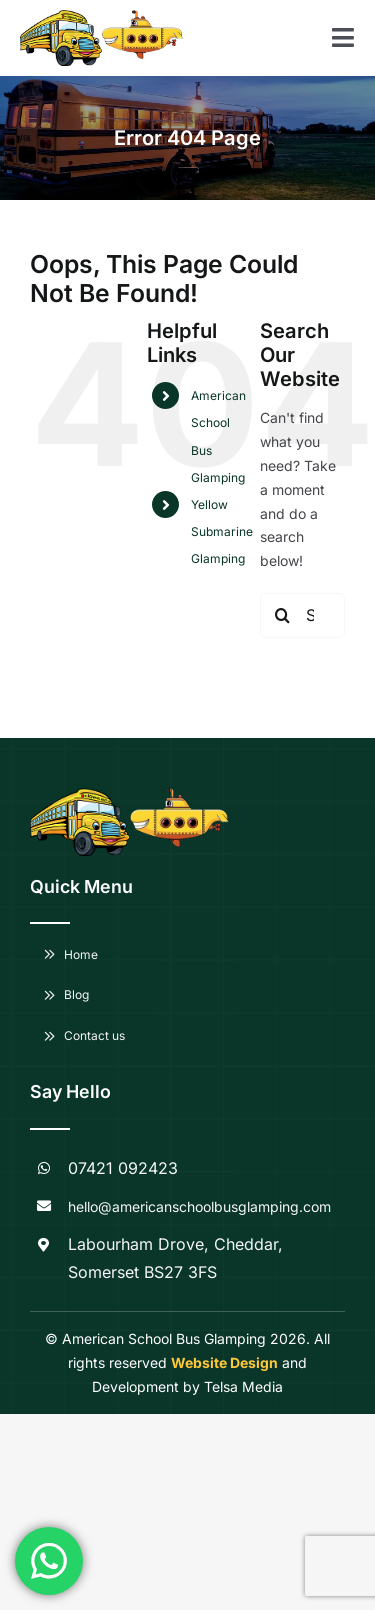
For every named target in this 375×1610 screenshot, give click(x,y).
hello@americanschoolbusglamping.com (199, 1206)
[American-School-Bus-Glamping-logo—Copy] (143, 16)
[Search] (282, 615)
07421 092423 (123, 1168)
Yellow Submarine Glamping (222, 531)
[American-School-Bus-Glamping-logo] (61, 16)
